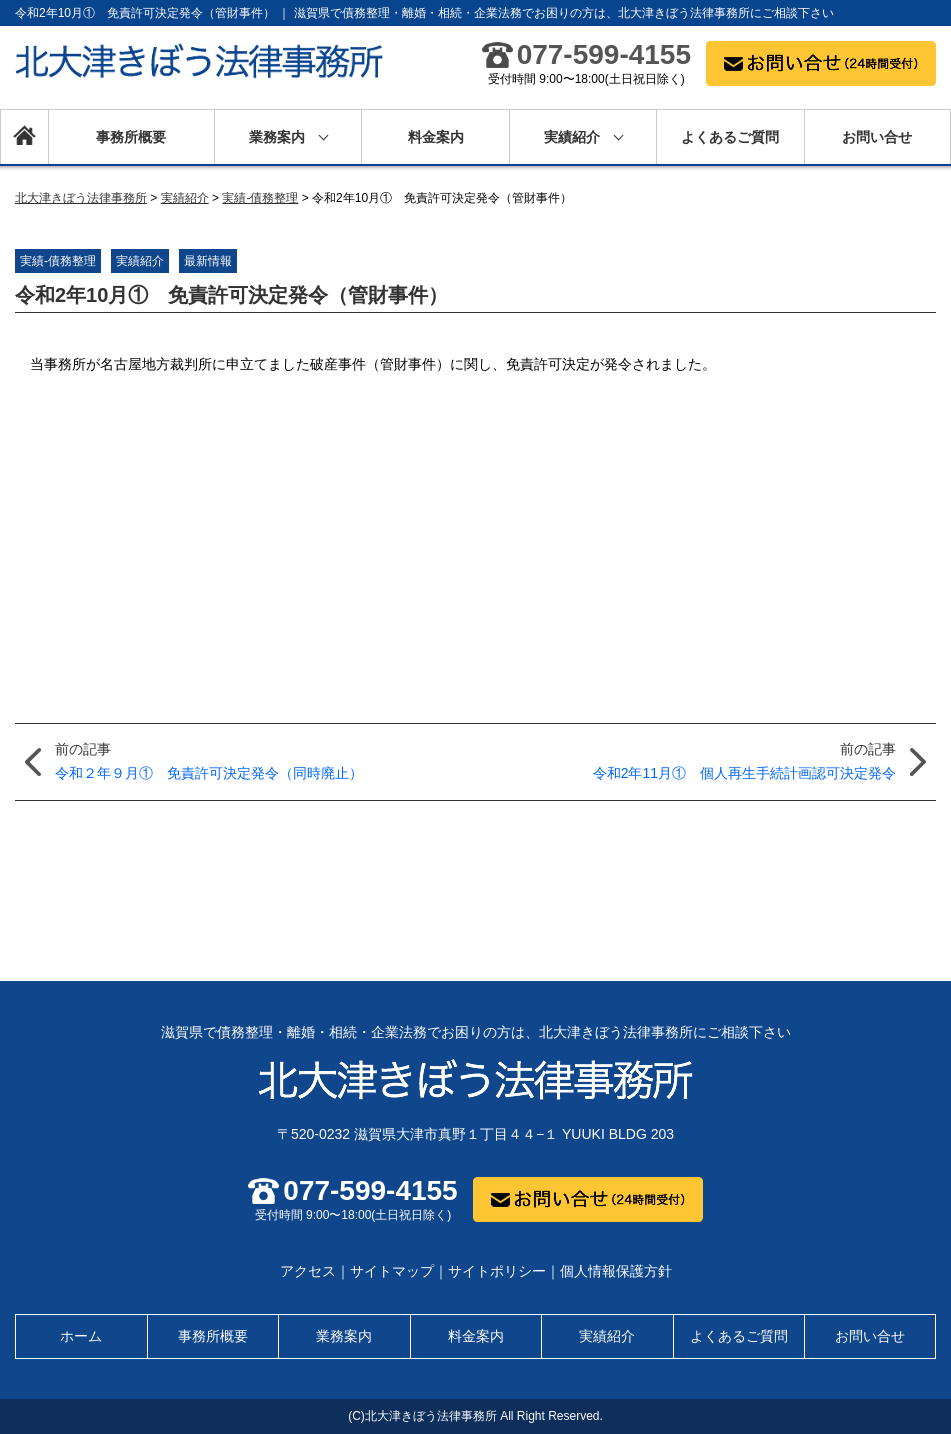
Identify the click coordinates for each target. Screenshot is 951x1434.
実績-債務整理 (58, 261)
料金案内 (436, 137)
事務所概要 (131, 137)
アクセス (308, 1271)
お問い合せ (877, 137)
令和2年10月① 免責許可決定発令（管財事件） (231, 295)
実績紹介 (572, 137)
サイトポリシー (497, 1271)
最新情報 (208, 261)
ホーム (24, 137)
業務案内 (277, 137)
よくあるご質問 (730, 137)
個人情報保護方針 (616, 1271)
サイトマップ (392, 1271)
